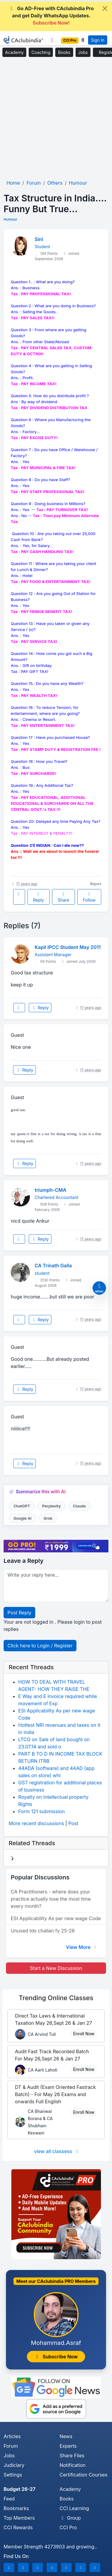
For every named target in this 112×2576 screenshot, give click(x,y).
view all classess (57, 2151)
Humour (10, 219)
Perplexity (51, 1506)
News (66, 2436)
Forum (11, 2446)
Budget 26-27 (20, 2489)
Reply (38, 897)
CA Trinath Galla (53, 1266)
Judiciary (14, 2465)
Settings (13, 2475)
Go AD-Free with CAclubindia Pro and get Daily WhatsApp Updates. (51, 15)
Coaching (40, 52)
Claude (79, 1506)
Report (95, 884)
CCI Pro (68, 2527)
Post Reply (19, 1613)
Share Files (72, 2456)
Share (63, 897)
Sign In (97, 40)
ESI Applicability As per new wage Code (56, 1918)
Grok (48, 1518)
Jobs (83, 52)
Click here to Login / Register (40, 1646)
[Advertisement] (56, 118)
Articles (12, 2436)
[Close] (105, 8)
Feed (9, 2499)
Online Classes (56, 1998)
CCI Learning (74, 2508)
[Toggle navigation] (52, 40)
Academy (14, 52)
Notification (73, 2465)
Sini (39, 239)
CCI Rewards (18, 2527)
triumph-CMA (50, 1190)
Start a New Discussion (56, 1968)
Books (64, 52)
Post (73, 1823)
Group (70, 2518)
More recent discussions (36, 1823)
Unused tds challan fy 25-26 (43, 1931)
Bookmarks (16, 2508)
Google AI (22, 1518)
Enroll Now (83, 2033)
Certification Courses (84, 2475)
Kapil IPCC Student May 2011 (68, 947)
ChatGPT (21, 1506)
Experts (68, 2446)
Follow (89, 897)
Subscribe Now (56, 2357)
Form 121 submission (41, 1811)
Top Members (19, 2518)
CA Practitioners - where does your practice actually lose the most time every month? (51, 1899)
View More (81, 1947)
